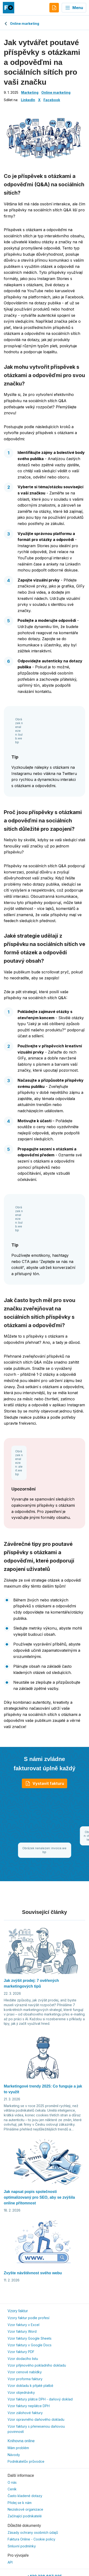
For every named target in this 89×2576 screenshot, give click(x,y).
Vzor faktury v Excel (23, 2325)
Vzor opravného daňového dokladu (36, 2419)
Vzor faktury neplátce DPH (29, 2406)
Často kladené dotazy (25, 2496)
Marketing (29, 92)
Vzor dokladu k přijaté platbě (30, 2386)
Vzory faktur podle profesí (28, 2318)
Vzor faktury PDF (21, 2352)
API (10, 2562)
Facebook (51, 100)
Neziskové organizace (25, 2509)
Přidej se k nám (20, 2503)
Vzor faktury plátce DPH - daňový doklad (40, 2399)
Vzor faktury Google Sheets (30, 2338)
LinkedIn (28, 100)
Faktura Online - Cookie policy (31, 2539)
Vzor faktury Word (22, 2331)
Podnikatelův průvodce (26, 2461)
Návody (14, 2455)
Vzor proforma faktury (25, 2379)
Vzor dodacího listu (23, 2359)
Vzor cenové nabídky (25, 2372)
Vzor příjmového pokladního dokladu (37, 2365)
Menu (74, 7)
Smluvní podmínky (22, 2546)
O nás (12, 2482)
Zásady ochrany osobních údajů (33, 2532)
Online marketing (21, 23)
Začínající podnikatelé (25, 2516)
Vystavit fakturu (44, 1783)
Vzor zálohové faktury (25, 2413)
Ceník (12, 2489)
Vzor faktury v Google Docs (30, 2345)
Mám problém (18, 2448)
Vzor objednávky (21, 2392)
